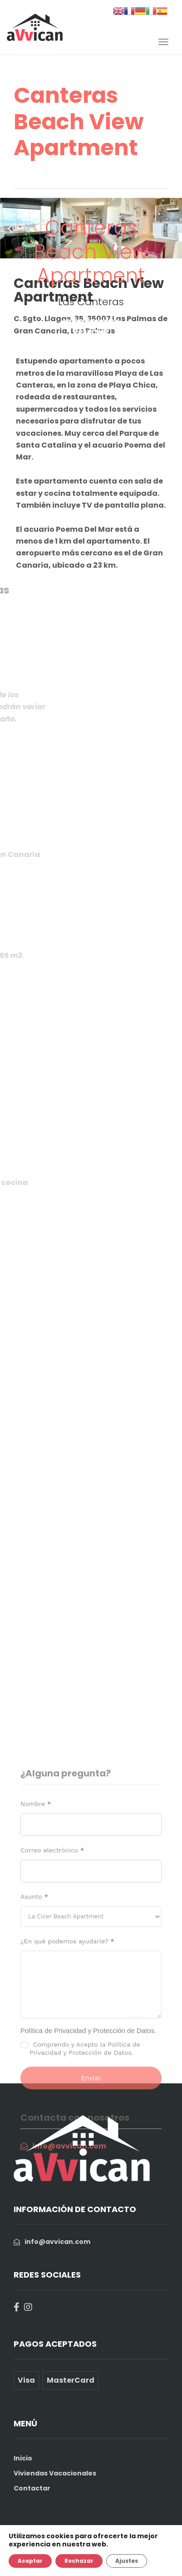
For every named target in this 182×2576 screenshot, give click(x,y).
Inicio (23, 2458)
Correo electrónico (52, 1971)
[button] (10, 228)
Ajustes (126, 2561)
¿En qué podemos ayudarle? (67, 2062)
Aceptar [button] (30, 2561)
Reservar (91, 331)
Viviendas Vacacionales (55, 2473)
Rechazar (78, 2561)
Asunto (34, 2017)
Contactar (32, 2488)
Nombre (35, 1925)
